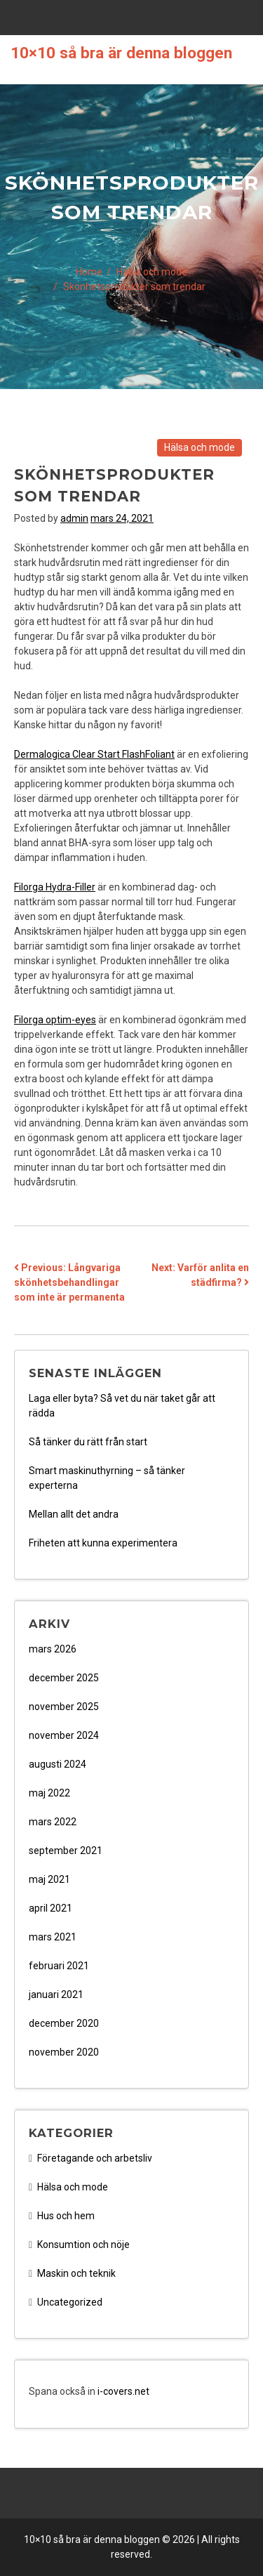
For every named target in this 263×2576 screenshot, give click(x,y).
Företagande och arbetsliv (94, 2158)
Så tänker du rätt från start (88, 1441)
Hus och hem (66, 2215)
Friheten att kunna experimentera (103, 1543)
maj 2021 (49, 1879)
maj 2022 (49, 1793)
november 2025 (64, 1706)
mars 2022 (52, 1821)
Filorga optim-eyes (55, 1019)
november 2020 (64, 2052)
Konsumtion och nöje (83, 2244)
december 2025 (64, 1677)
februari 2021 (59, 1965)
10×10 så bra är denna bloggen (121, 53)
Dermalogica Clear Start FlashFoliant (94, 754)
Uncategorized (69, 2302)
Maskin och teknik (76, 2273)
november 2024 (64, 1735)
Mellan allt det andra (74, 1514)
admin (74, 518)
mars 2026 (52, 1649)
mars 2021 (52, 1937)
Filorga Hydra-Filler (54, 887)
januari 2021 (56, 1994)
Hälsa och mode (199, 447)
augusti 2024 (57, 1764)
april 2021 (50, 1908)
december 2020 (64, 2023)
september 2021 (65, 1850)
